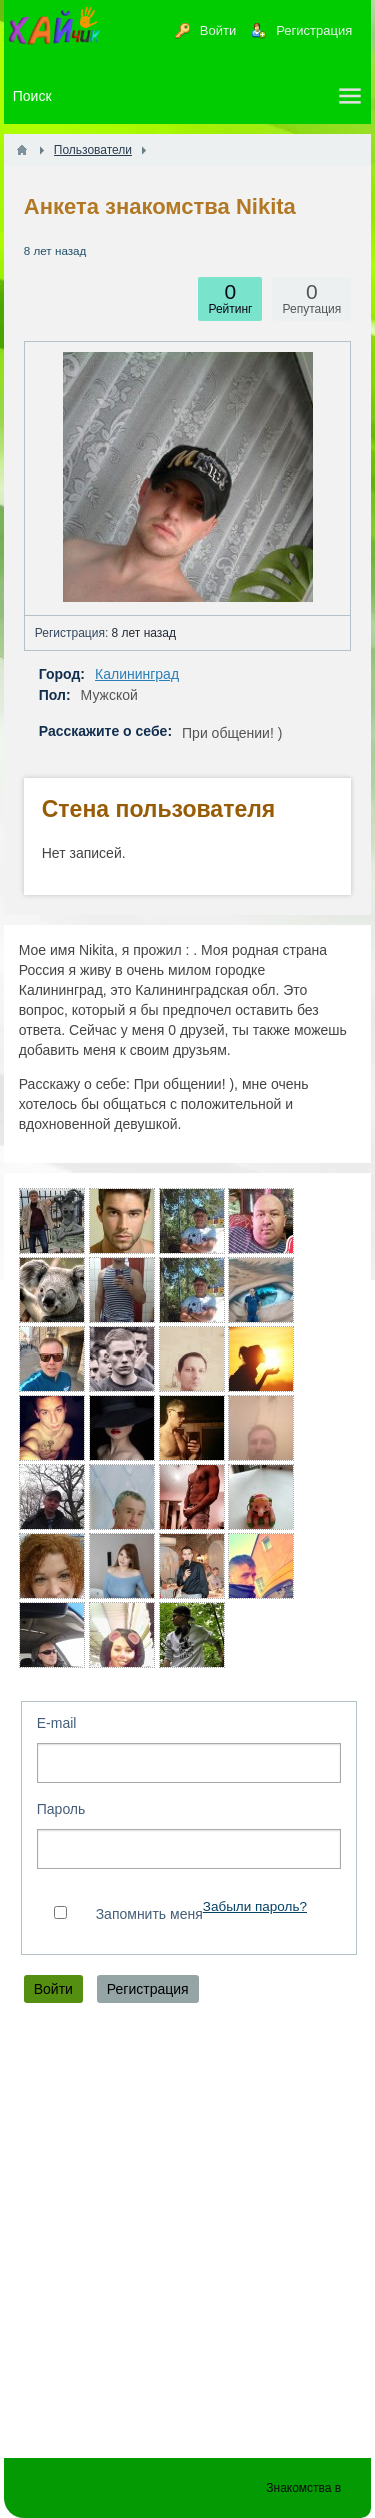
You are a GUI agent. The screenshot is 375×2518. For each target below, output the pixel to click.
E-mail (57, 1723)
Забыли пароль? (255, 1906)
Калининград (137, 674)
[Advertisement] (187, 2235)
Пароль (61, 1809)
